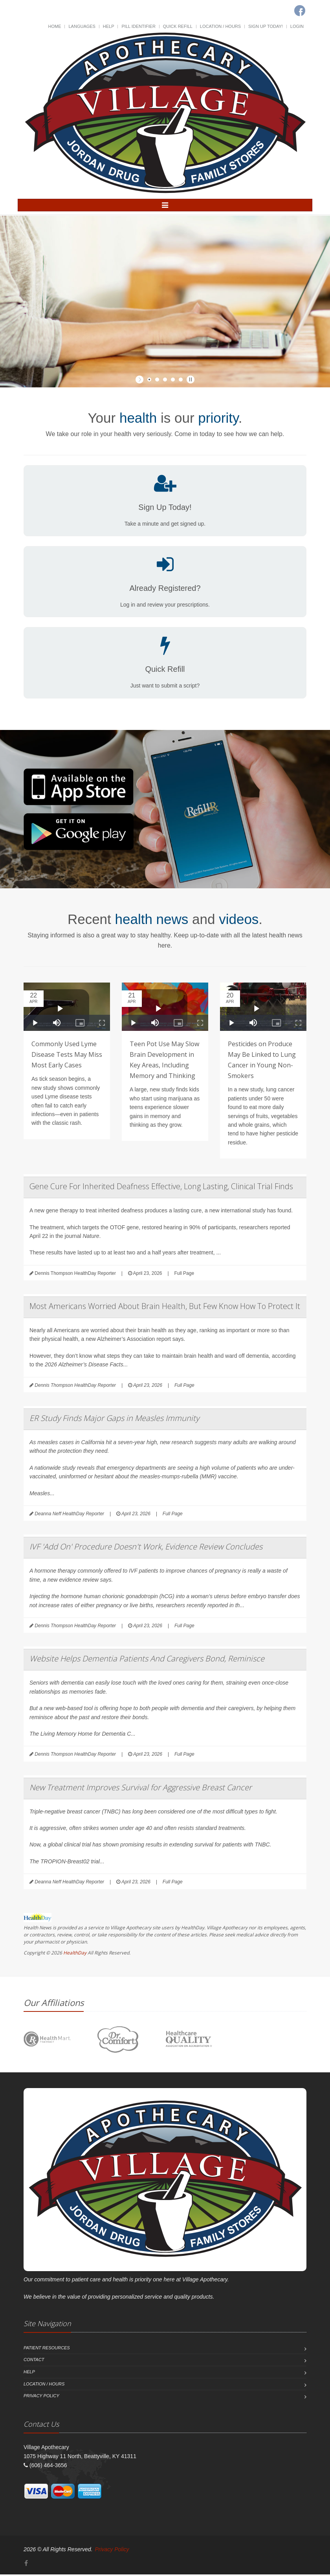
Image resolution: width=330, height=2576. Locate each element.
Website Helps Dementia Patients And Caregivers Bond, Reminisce (146, 1660)
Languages (81, 26)
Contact (34, 2361)
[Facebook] (26, 2564)
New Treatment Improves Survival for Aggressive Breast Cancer (140, 1789)
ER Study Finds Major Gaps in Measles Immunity (114, 1419)
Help (108, 26)
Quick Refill (177, 26)
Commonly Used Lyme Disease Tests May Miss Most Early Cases (66, 1056)
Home (54, 26)
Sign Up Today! (265, 26)
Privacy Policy (41, 2397)
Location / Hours (220, 26)
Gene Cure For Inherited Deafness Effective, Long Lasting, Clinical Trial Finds (161, 1188)
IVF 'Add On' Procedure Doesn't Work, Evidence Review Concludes (145, 1548)
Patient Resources (47, 2349)
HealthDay (74, 1954)
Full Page (184, 1275)
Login (297, 26)
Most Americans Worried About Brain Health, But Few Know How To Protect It (164, 1307)
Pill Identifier (138, 26)
